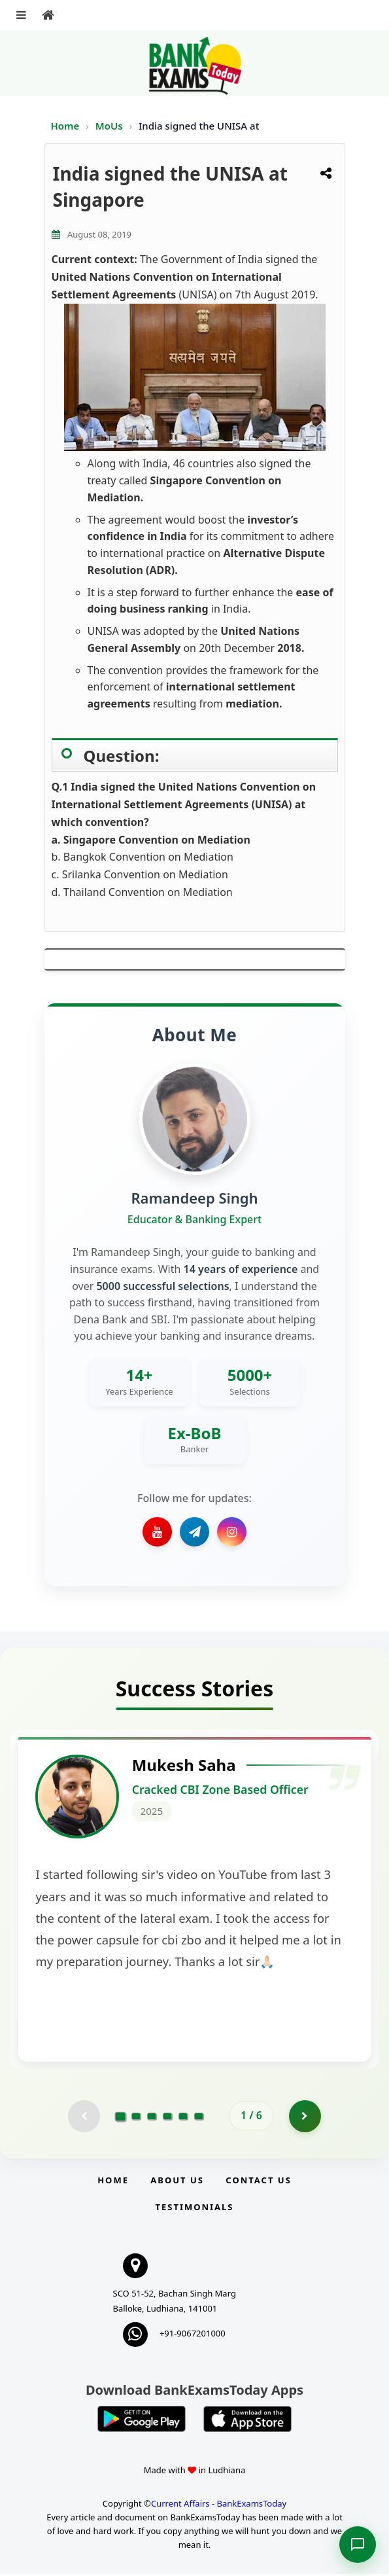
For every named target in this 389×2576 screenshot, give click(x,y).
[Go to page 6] (198, 2118)
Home (65, 125)
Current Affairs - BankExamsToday (218, 2506)
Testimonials (194, 2209)
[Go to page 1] (120, 2117)
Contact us (258, 2182)
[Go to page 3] (151, 2118)
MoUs (110, 125)
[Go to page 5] (183, 2118)
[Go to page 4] (167, 2118)
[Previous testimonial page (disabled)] (83, 2118)
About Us (177, 2182)
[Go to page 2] (136, 2118)
